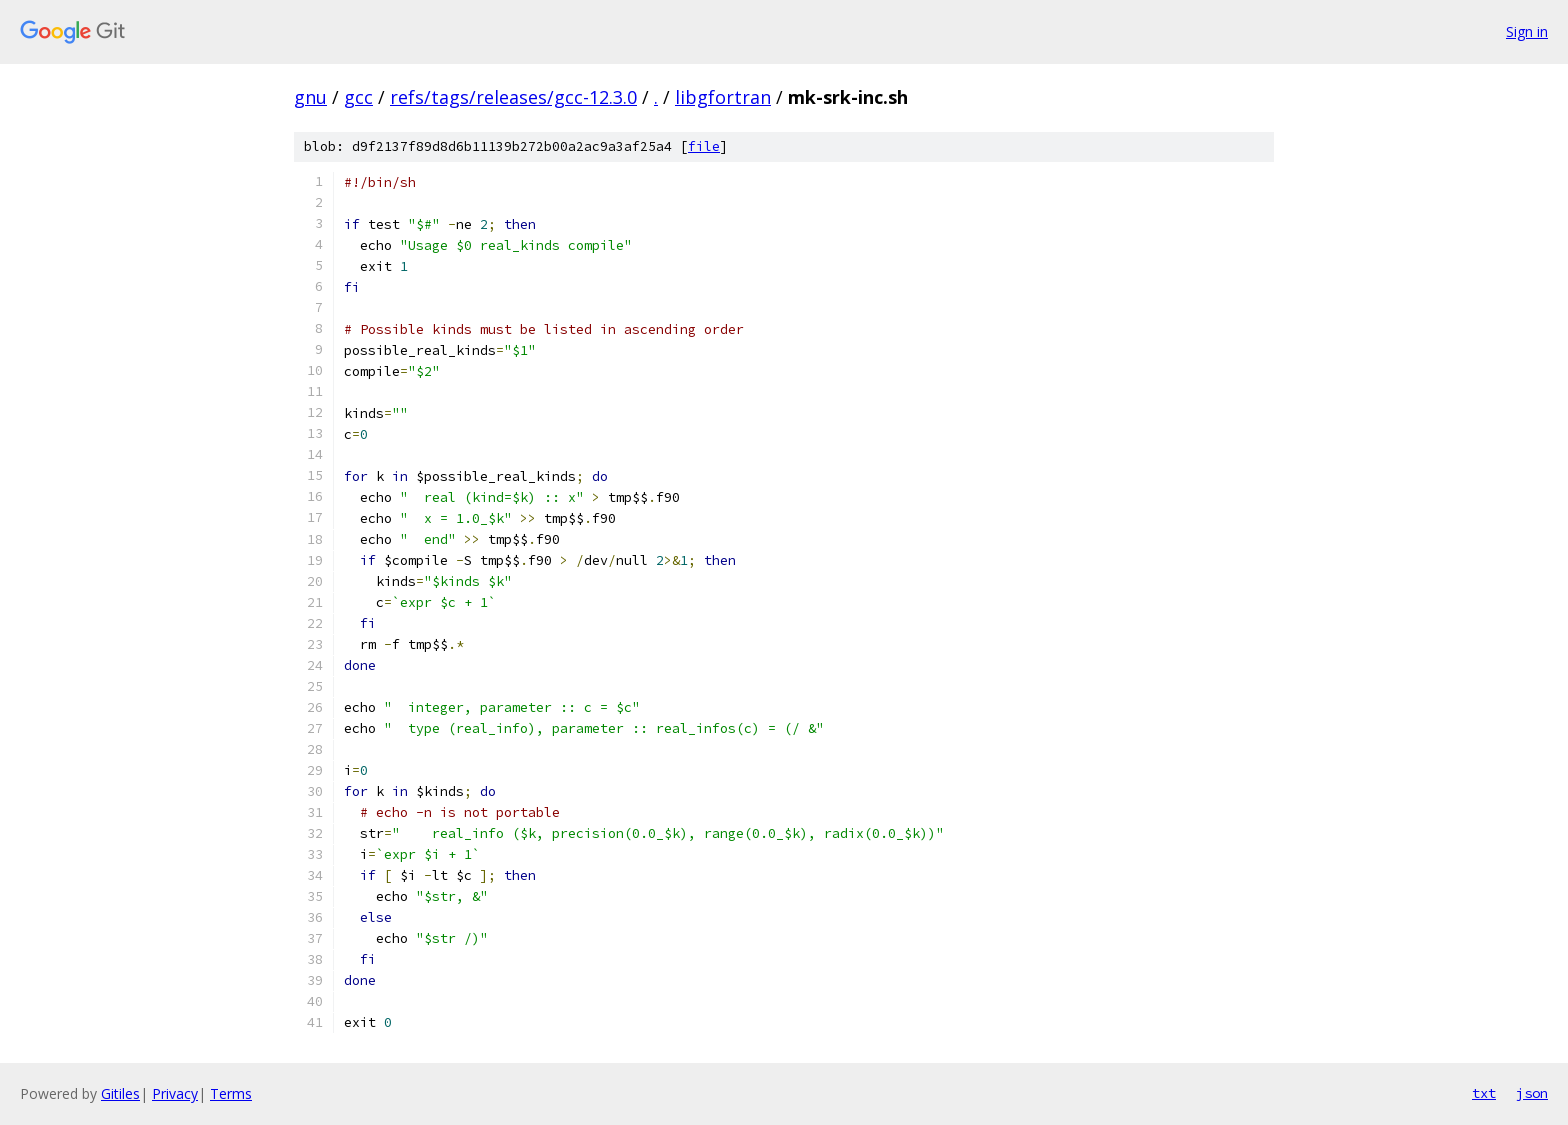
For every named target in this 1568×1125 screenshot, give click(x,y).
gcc (358, 97)
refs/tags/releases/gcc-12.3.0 (513, 97)
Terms (231, 1093)
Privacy (175, 1093)
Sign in (1527, 31)
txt (1484, 1093)
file (704, 146)
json (1532, 1093)
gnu (310, 97)
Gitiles (120, 1093)
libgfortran (723, 97)
